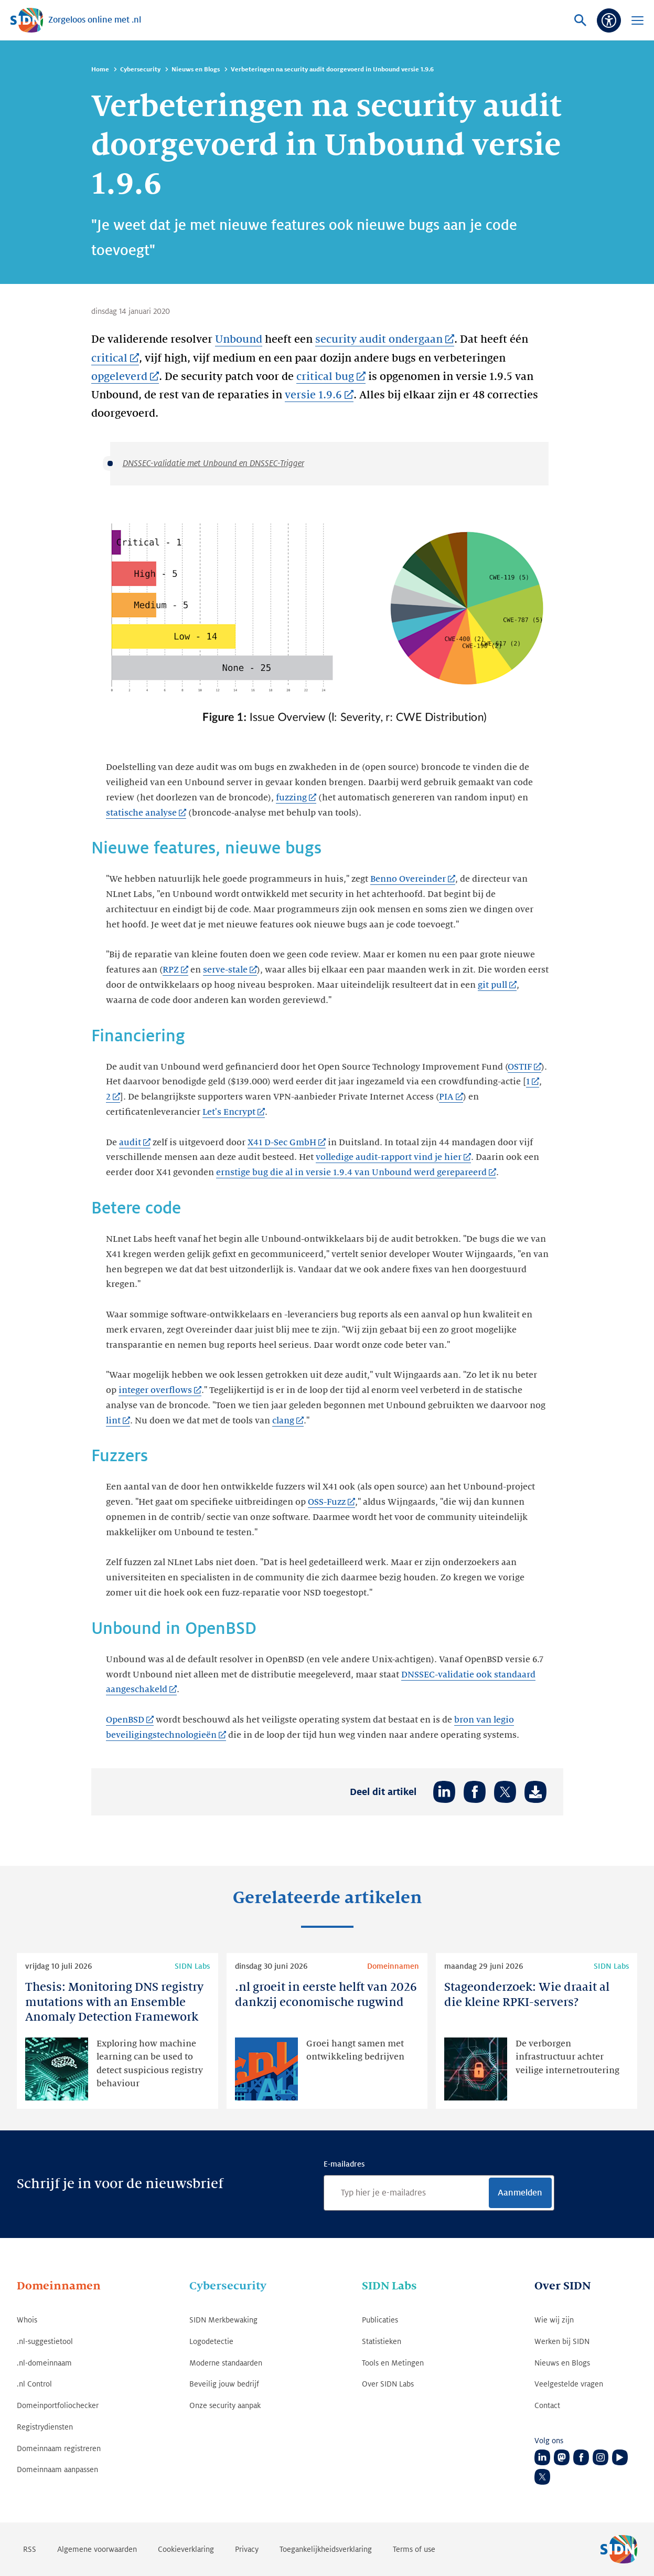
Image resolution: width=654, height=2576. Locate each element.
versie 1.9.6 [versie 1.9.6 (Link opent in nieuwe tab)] (313, 395)
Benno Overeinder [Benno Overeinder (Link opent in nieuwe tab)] (407, 879)
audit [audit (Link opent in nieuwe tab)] (130, 1142)
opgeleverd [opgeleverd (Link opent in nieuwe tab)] (119, 377)
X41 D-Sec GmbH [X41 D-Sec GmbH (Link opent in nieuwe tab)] (282, 1142)
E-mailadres (344, 2164)
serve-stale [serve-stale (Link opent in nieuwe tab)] (225, 970)
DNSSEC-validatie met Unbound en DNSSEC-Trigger (213, 463)
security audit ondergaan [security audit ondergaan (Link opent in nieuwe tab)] (379, 339)
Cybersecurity (140, 69)
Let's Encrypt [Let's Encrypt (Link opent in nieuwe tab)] (228, 1112)
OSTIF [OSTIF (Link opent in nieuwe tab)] (520, 1067)
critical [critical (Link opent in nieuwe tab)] (109, 358)
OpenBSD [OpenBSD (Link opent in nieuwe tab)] (125, 1720)
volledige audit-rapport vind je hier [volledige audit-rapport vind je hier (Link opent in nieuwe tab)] (388, 1157)
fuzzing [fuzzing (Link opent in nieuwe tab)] (291, 798)
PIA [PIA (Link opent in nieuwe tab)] (446, 1097)
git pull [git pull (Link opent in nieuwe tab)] (492, 985)
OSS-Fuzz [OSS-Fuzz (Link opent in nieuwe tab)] (327, 1502)
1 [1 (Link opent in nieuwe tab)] (528, 1081)
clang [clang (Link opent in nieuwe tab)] (283, 1421)
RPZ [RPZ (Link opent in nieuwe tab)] (171, 970)
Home (100, 69)
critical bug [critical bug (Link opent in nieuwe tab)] (325, 377)
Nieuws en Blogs (195, 69)
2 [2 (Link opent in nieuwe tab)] (108, 1097)
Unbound (238, 339)
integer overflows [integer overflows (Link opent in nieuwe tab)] (155, 1390)
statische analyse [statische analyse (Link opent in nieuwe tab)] (141, 813)
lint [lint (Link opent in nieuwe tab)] (113, 1421)
